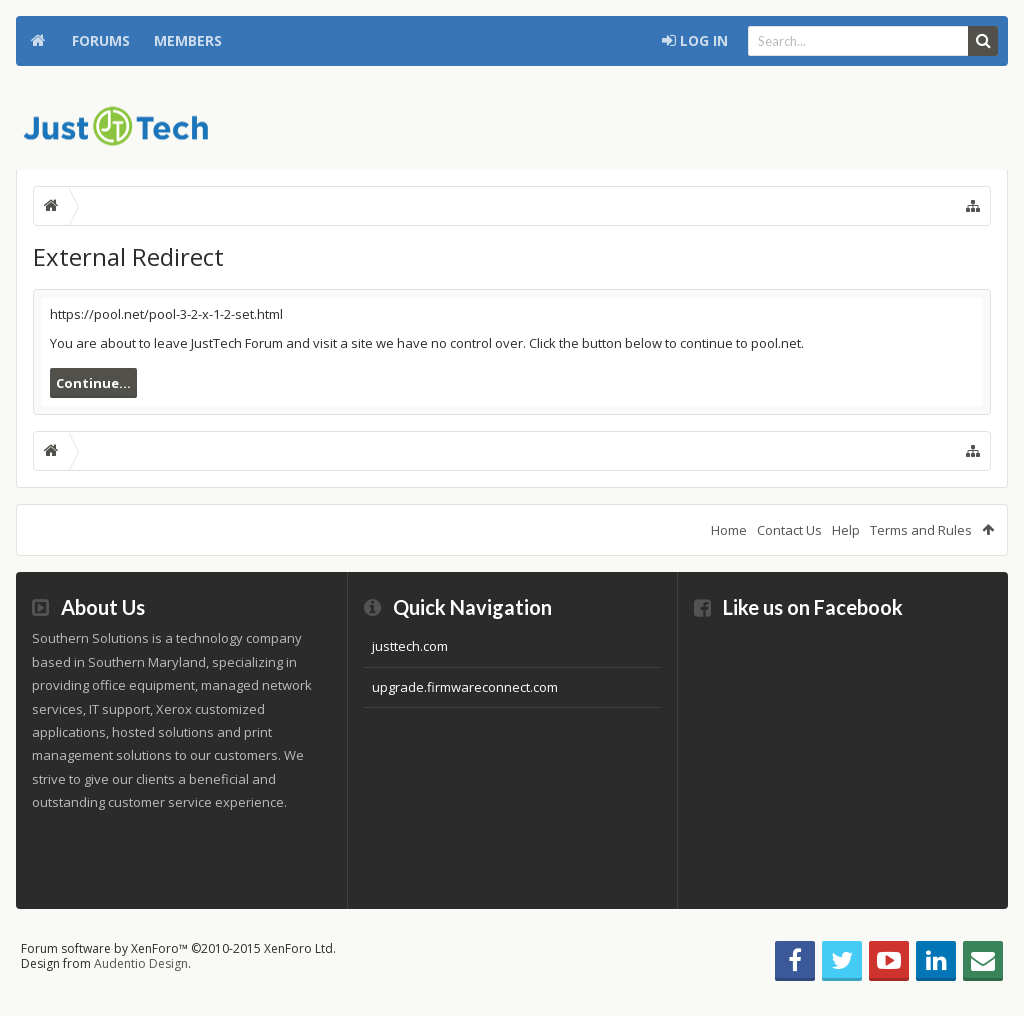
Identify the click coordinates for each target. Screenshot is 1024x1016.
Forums (101, 40)
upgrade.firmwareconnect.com (465, 687)
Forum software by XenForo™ (178, 948)
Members (188, 40)
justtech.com (410, 646)
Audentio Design (141, 963)
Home (38, 41)
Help (846, 530)
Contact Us (789, 530)
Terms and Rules (921, 530)
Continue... (93, 383)
